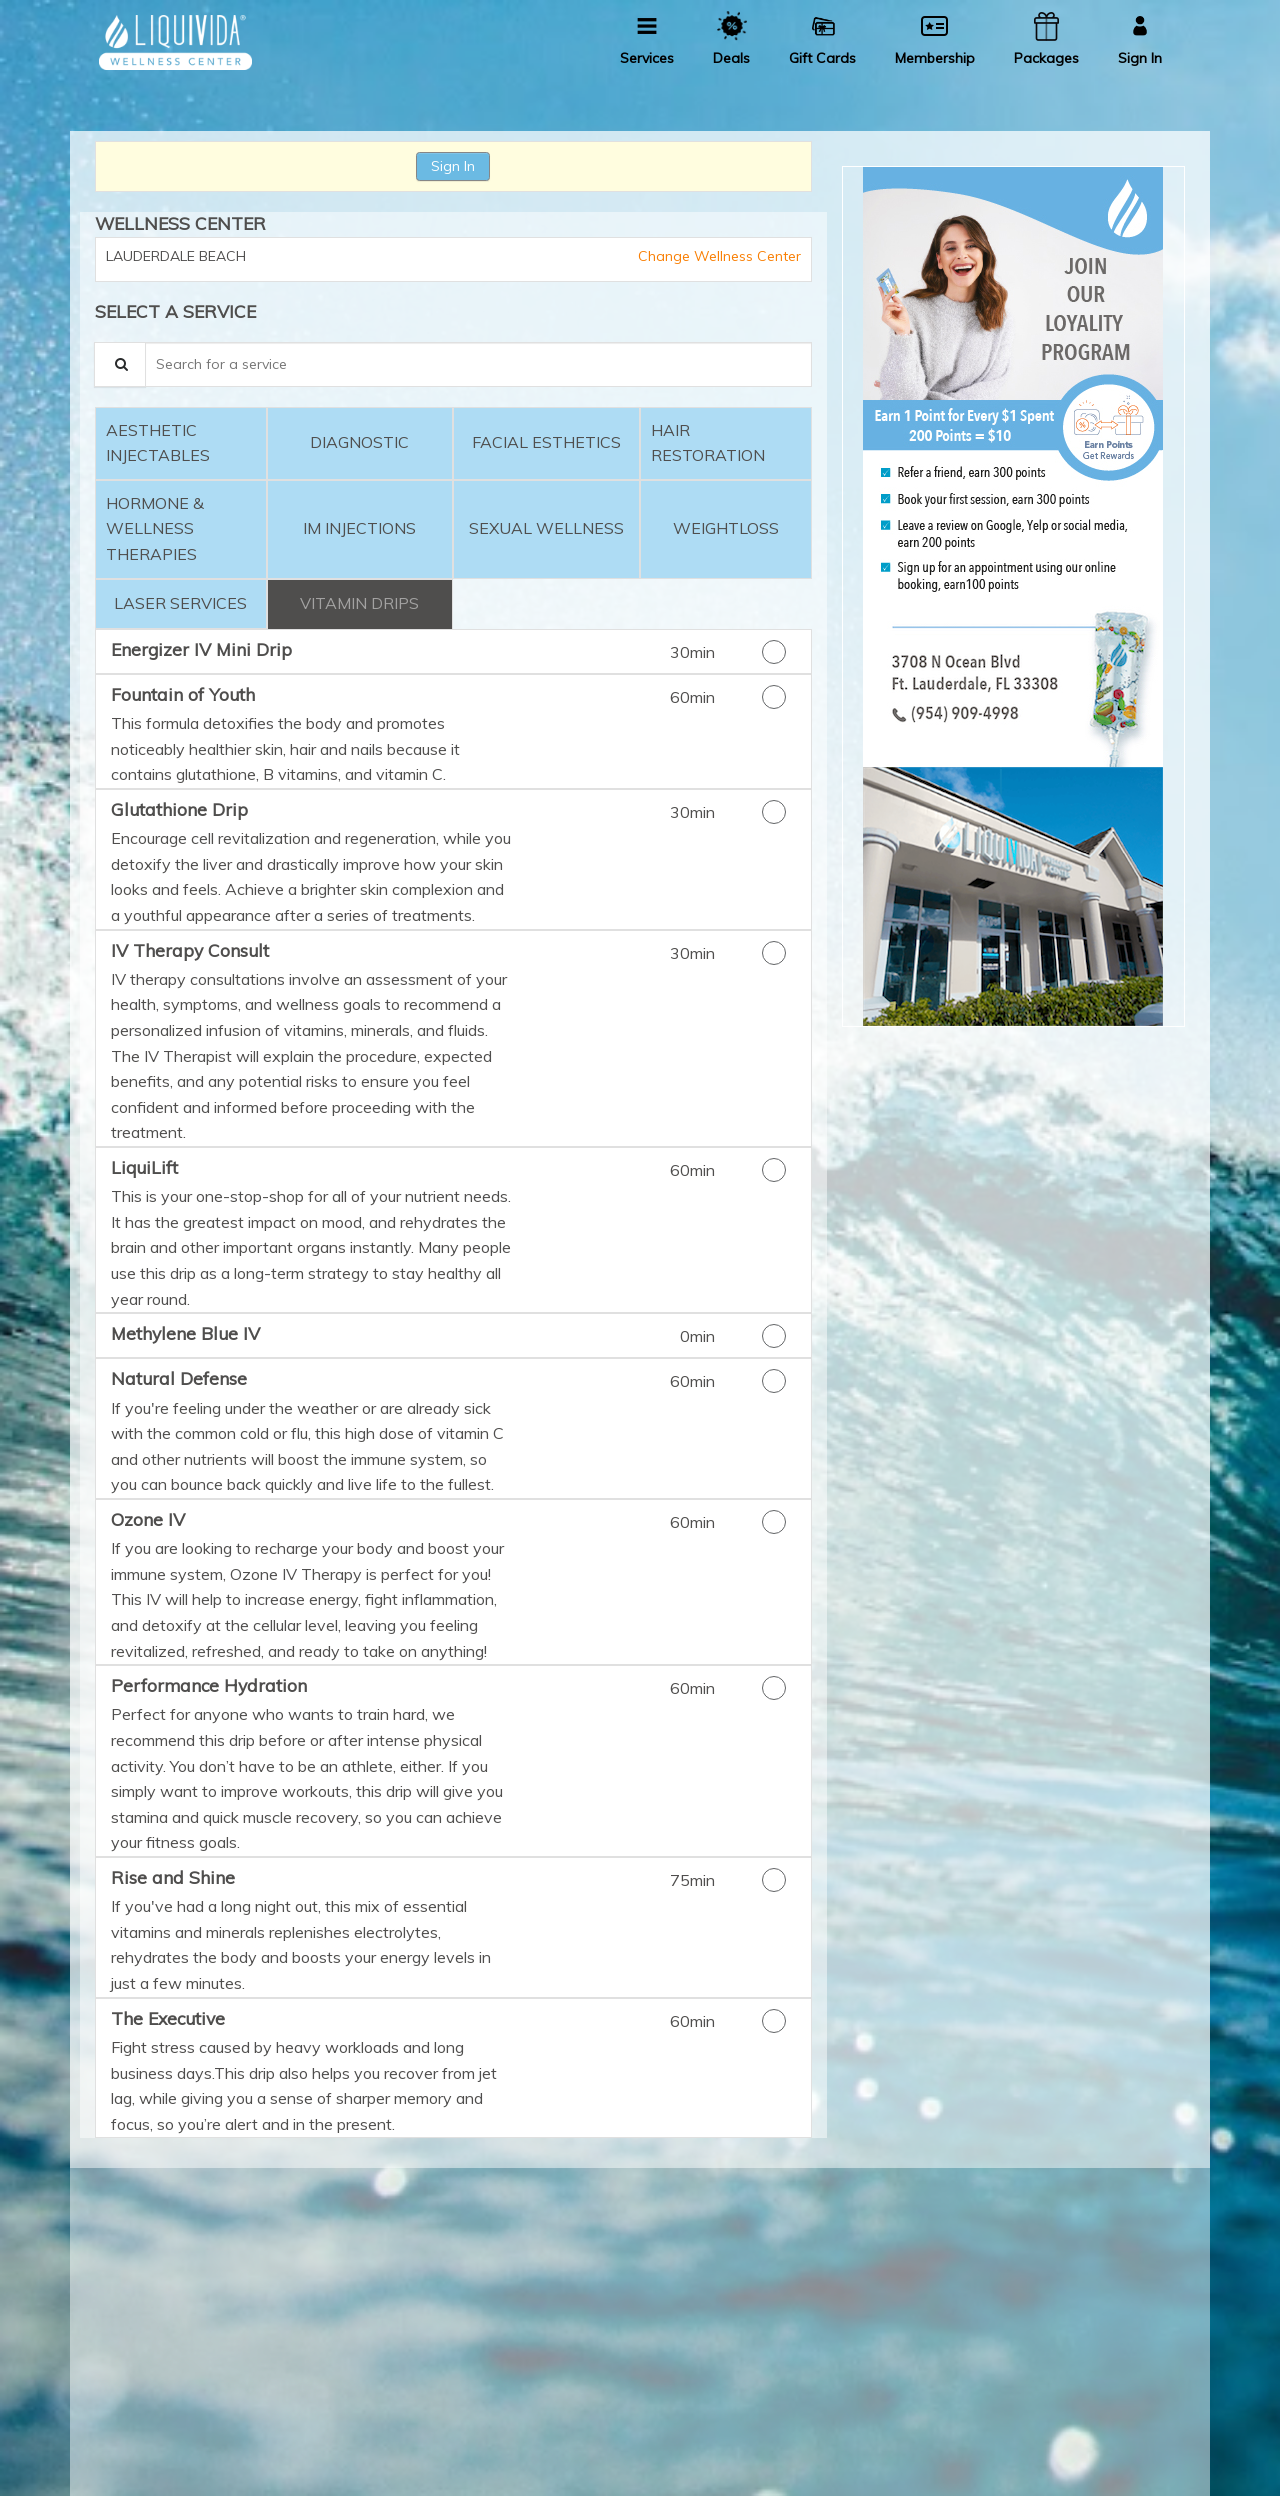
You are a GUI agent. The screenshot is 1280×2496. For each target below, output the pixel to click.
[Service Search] (120, 364)
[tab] (181, 443)
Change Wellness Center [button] (717, 256)
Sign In (453, 166)
